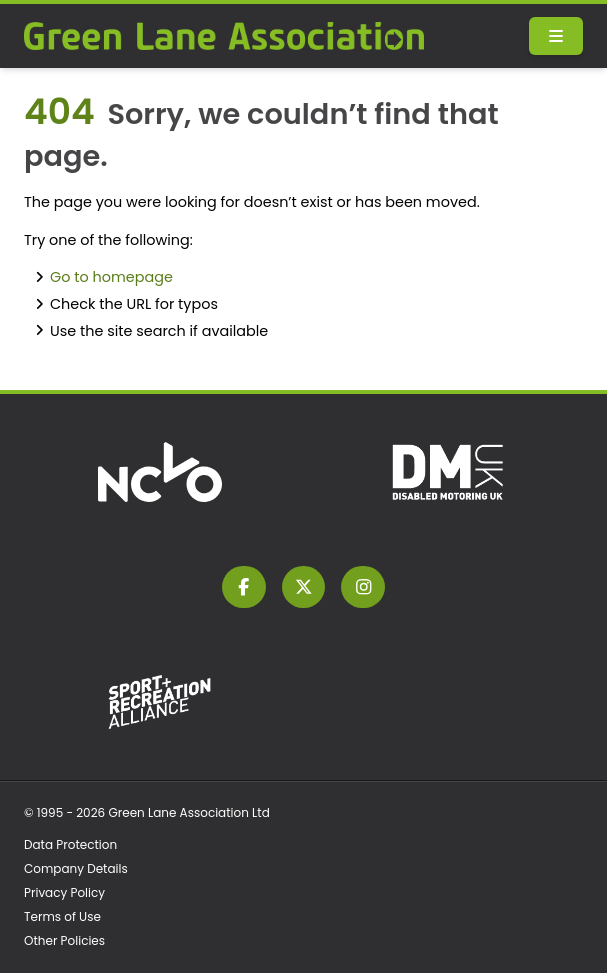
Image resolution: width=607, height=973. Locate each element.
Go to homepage (111, 277)
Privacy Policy (64, 892)
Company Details (76, 868)
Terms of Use (62, 916)
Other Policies (64, 940)
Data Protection (70, 844)
